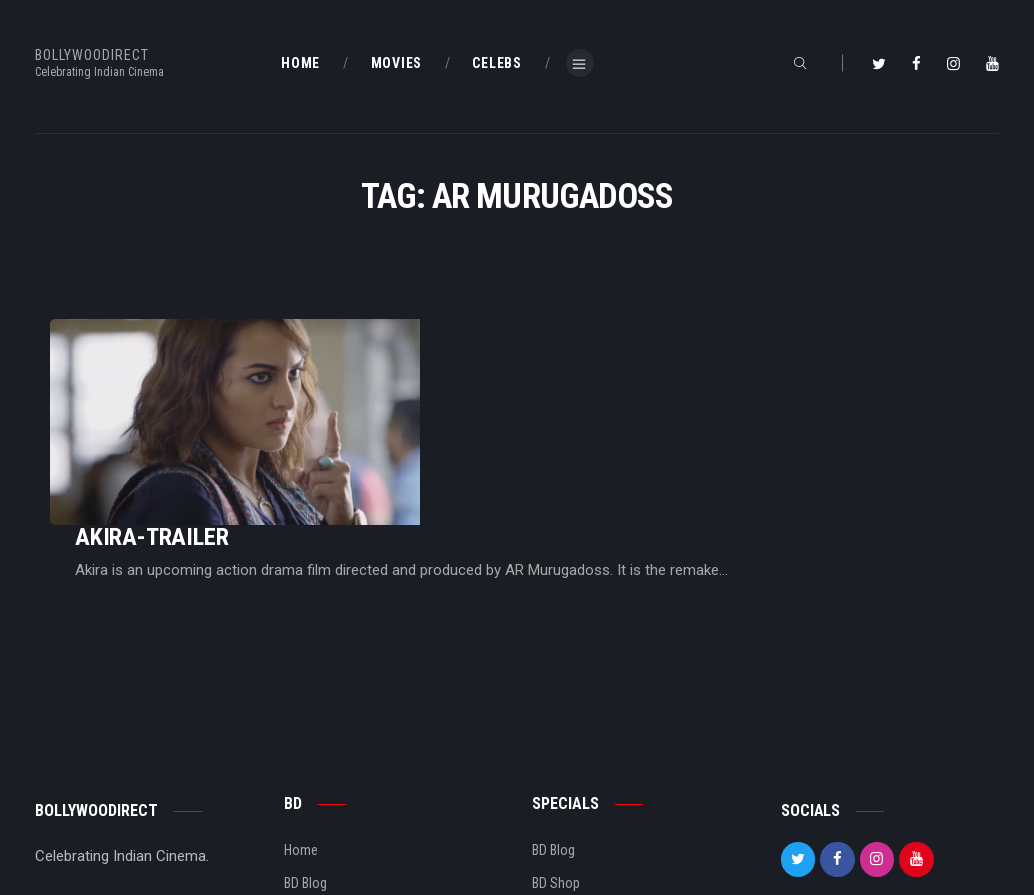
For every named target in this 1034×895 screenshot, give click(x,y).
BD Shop (556, 760)
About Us (310, 792)
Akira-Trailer (401, 373)
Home (301, 727)
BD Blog (305, 760)
